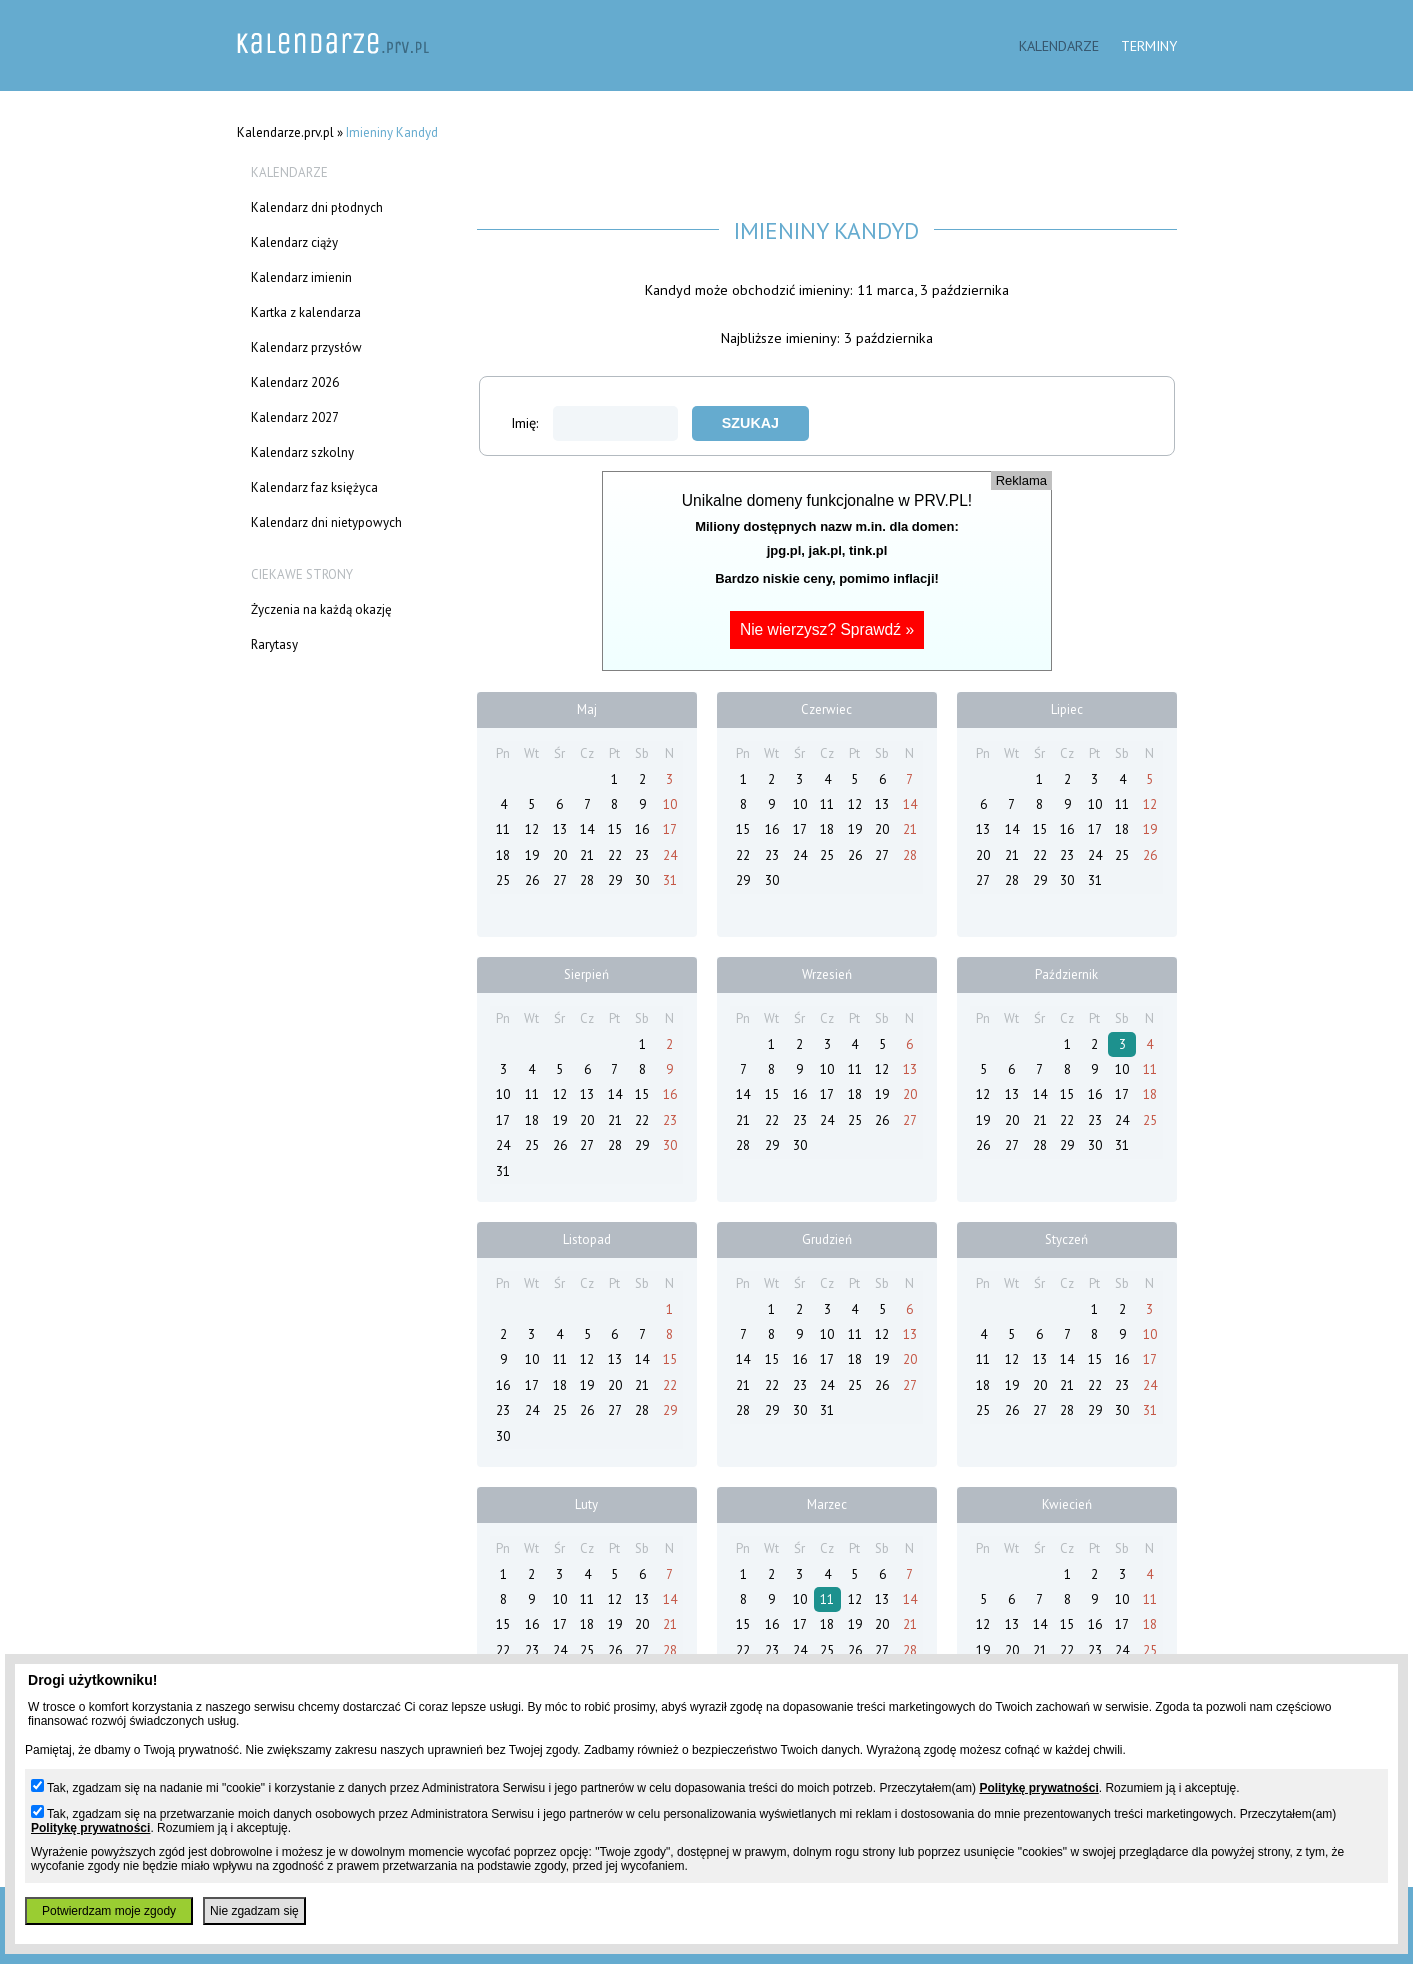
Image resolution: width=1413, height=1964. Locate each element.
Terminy (1149, 45)
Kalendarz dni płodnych (317, 207)
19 (532, 855)
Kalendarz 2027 (295, 417)
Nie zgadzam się (254, 1911)
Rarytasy (274, 644)
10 (670, 804)
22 (615, 855)
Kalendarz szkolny (302, 452)
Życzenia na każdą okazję (321, 609)
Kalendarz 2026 (295, 382)
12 (532, 829)
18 (503, 855)
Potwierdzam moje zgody (109, 1911)
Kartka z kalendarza (306, 312)
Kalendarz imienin (301, 277)
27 (560, 880)
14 (587, 829)
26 (532, 880)
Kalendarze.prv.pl (285, 132)
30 (642, 880)
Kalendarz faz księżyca (314, 487)
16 (642, 829)
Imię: (594, 422)
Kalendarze (1059, 45)
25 (503, 880)
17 (670, 829)
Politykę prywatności (1038, 1788)
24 (670, 855)
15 (615, 829)
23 (642, 855)
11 (503, 829)
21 (587, 855)
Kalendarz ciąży (294, 242)
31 (670, 880)
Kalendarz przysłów (306, 347)
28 (587, 880)
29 (615, 880)
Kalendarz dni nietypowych (326, 522)
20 (560, 855)
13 (560, 829)
